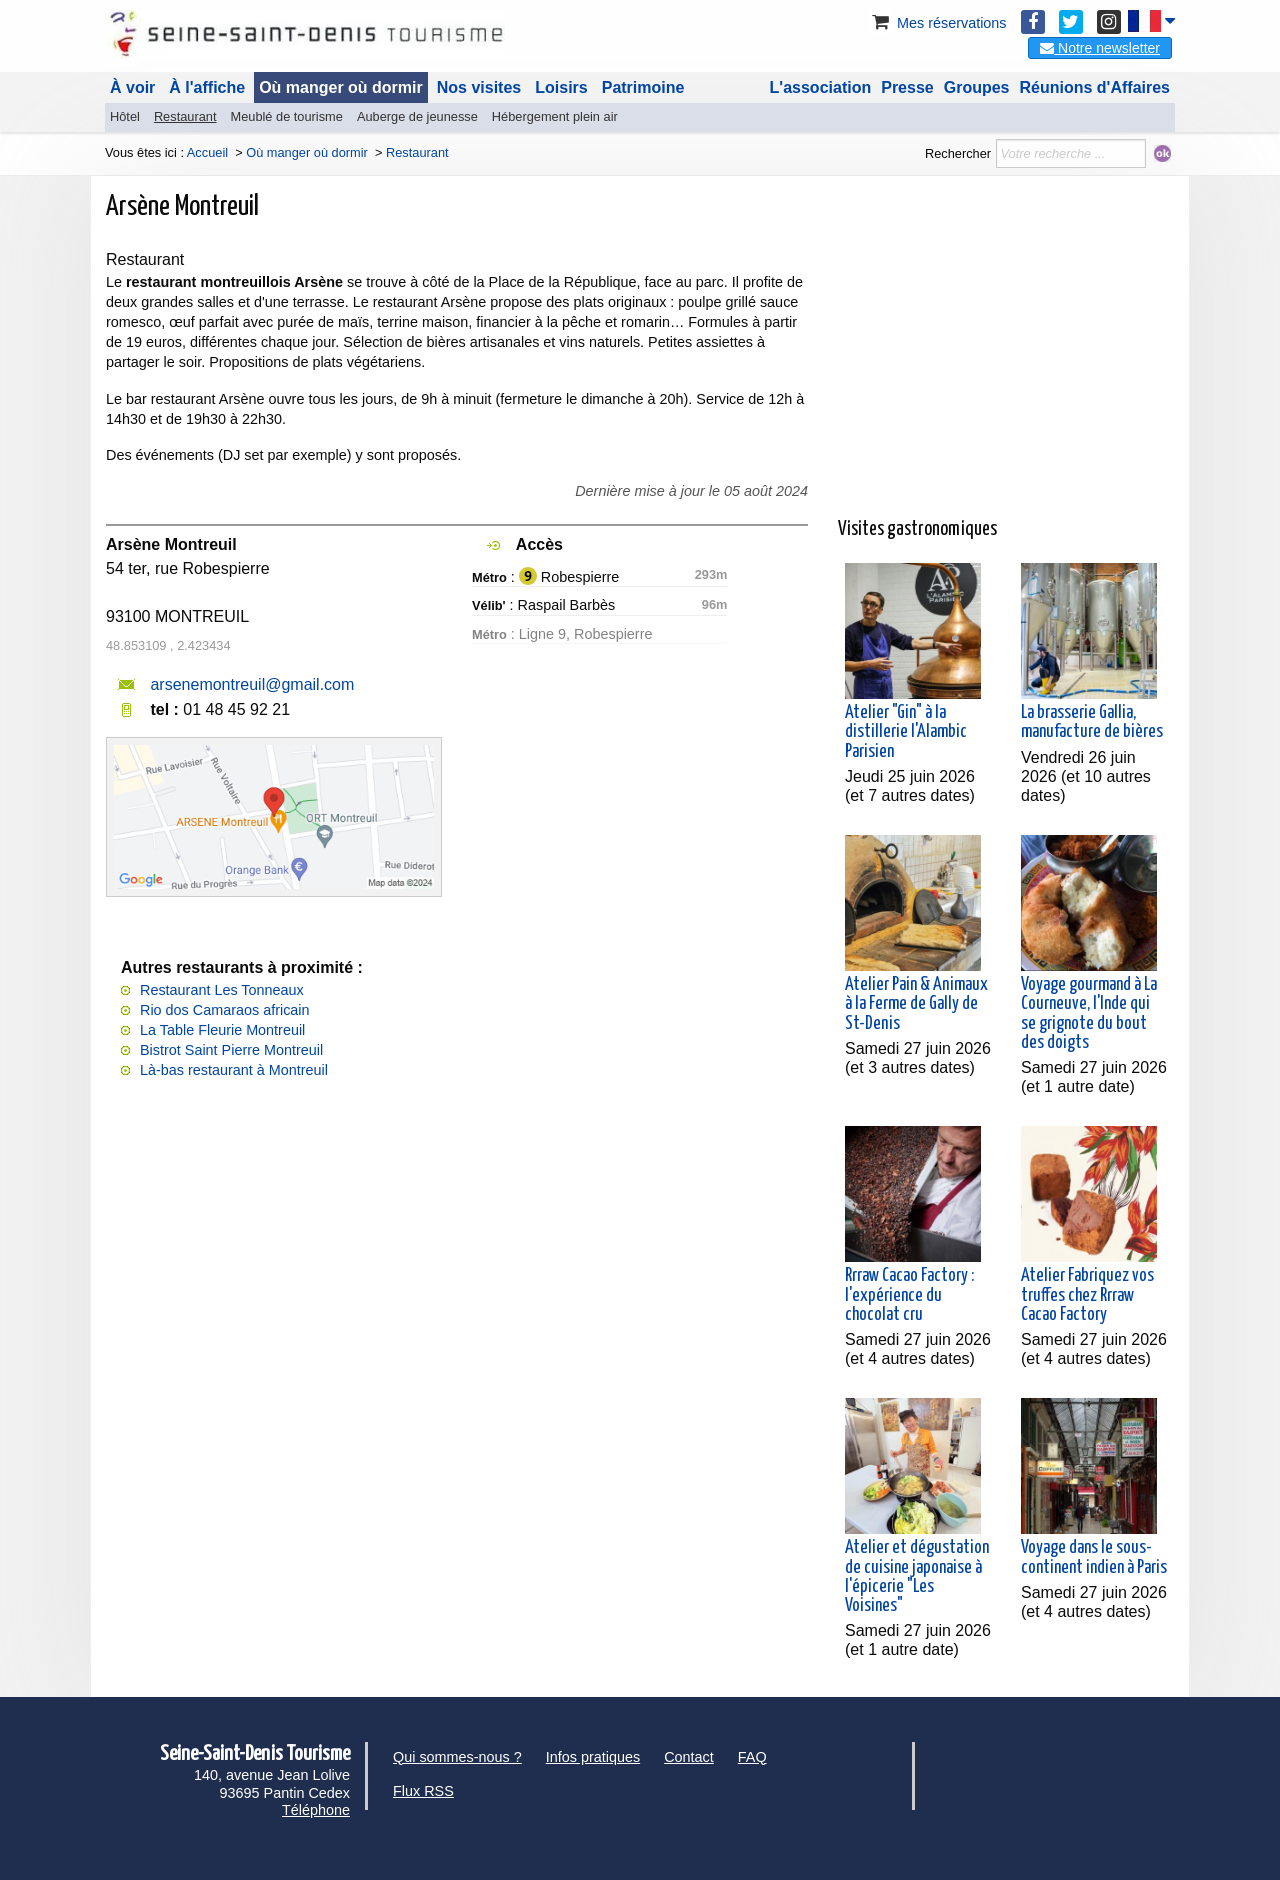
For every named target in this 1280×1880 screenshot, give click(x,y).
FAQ (752, 1757)
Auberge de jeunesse (417, 116)
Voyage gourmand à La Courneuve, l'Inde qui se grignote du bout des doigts (1089, 1014)
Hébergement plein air (555, 116)
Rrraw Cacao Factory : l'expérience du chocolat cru (909, 1295)
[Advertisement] (1006, 364)
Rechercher (958, 153)
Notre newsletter (1100, 48)
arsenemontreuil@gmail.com (252, 684)
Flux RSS (423, 1791)
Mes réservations (938, 23)
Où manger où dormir (341, 87)
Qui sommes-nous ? (457, 1757)
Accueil (207, 152)
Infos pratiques (593, 1757)
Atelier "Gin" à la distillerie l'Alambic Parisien (906, 732)
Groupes (977, 87)
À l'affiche (207, 87)
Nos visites (479, 87)
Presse (907, 87)
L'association (821, 87)
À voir (132, 87)
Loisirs (561, 87)
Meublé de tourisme (286, 116)
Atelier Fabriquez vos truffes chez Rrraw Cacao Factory (1087, 1295)
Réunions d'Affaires (1095, 87)
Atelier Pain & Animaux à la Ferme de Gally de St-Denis (916, 1004)
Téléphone (316, 1810)
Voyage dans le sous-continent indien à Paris (1094, 1557)
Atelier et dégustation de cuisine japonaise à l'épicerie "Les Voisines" (917, 1577)
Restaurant (185, 116)
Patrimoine (643, 87)
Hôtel (125, 116)
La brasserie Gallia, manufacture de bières (1092, 722)
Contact (689, 1757)
